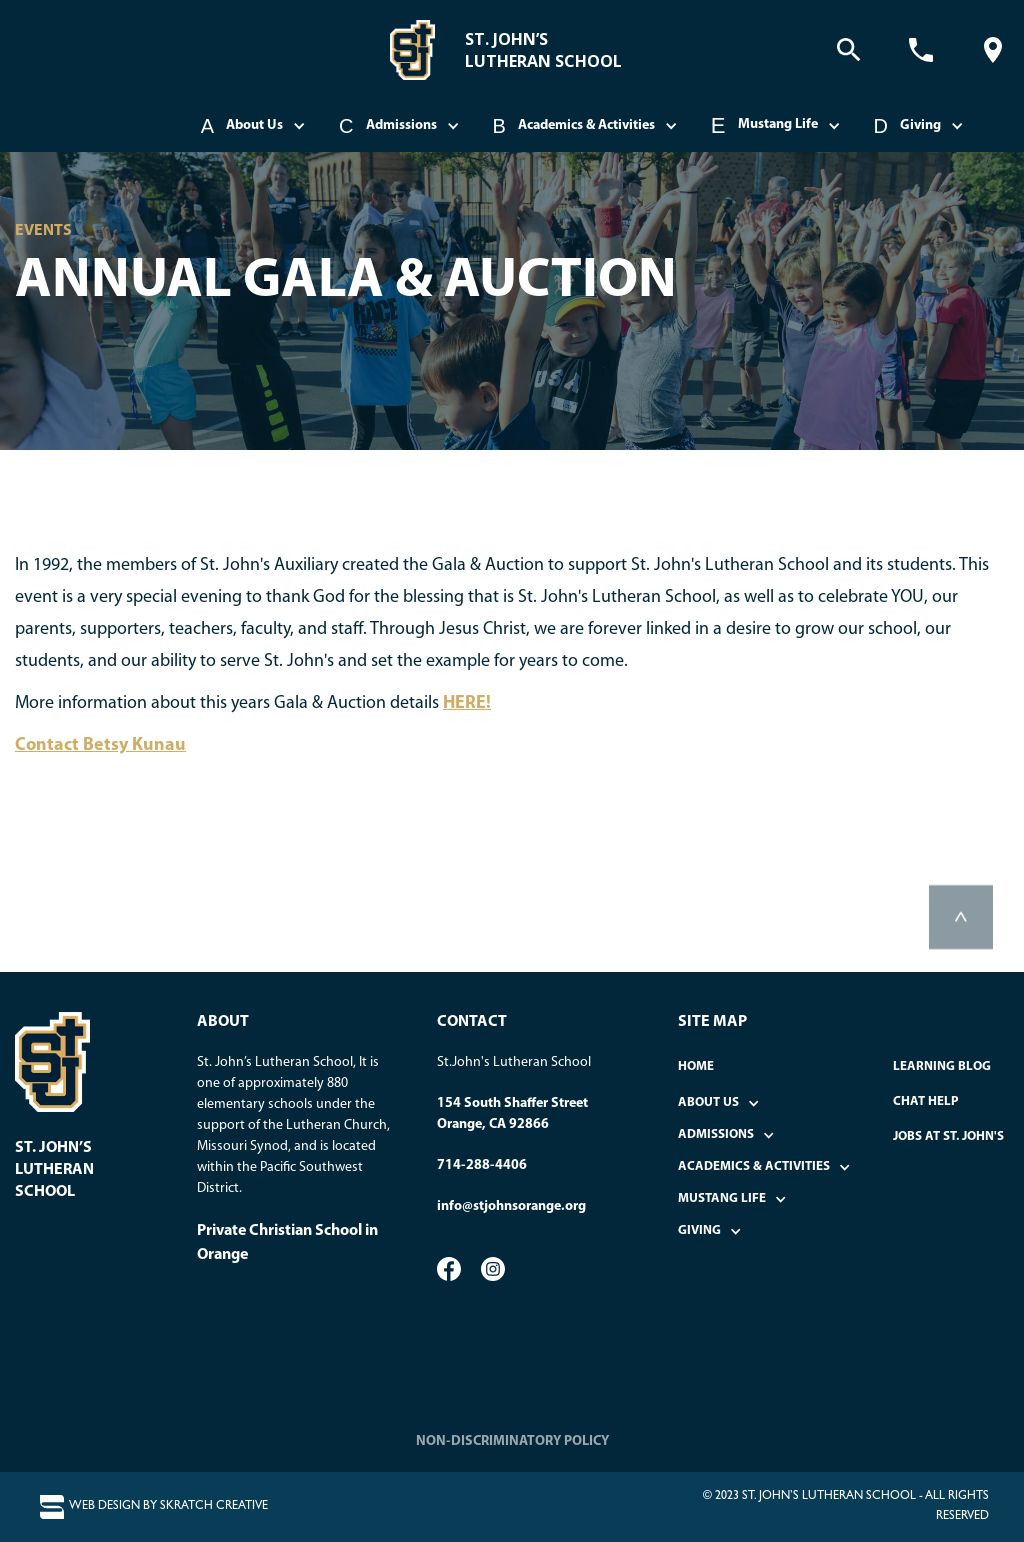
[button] (255, 126)
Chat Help (926, 1101)
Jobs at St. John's (948, 1136)
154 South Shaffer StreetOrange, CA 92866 (512, 1114)
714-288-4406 (482, 1165)
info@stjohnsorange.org (511, 1206)
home (696, 1066)
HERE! (467, 703)
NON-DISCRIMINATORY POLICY (512, 1441)
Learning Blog (942, 1066)
